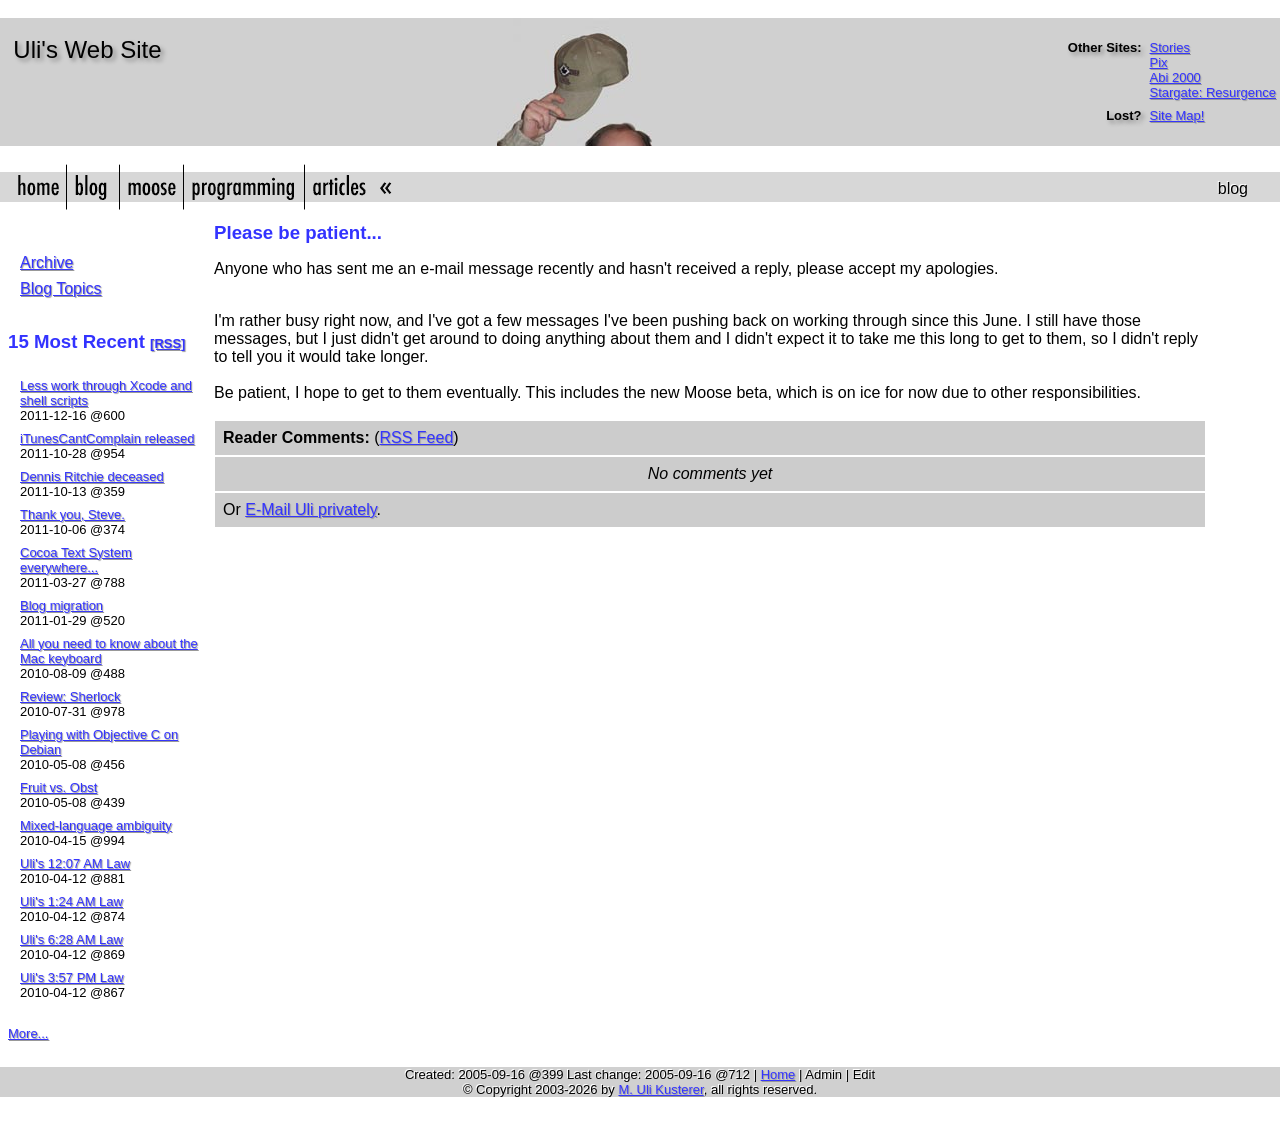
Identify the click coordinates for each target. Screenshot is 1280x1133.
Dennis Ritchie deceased (92, 476)
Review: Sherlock (70, 696)
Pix (1159, 62)
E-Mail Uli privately (310, 509)
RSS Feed (416, 437)
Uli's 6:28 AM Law (71, 939)
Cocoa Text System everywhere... (76, 560)
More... (28, 1033)
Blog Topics (61, 288)
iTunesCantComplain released (107, 438)
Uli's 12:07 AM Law (75, 863)
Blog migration (61, 605)
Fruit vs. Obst (58, 787)
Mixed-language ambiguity (96, 825)
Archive (46, 262)
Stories (1170, 47)
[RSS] (167, 343)
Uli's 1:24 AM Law (71, 901)
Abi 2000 (1175, 77)
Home (778, 1074)
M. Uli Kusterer (660, 1089)
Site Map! (1177, 115)
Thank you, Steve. (72, 514)
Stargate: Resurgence (1213, 92)
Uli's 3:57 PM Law (72, 977)
